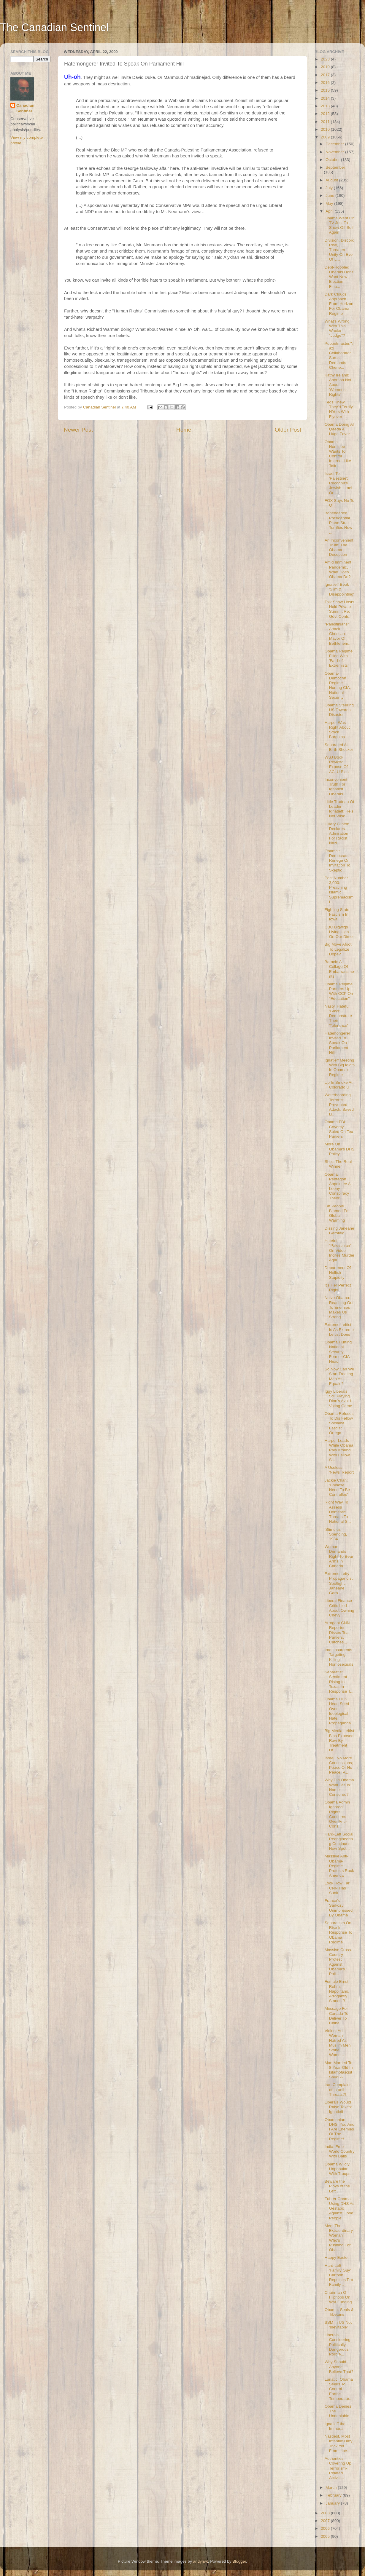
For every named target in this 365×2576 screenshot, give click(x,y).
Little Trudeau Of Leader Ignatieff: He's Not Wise (339, 808)
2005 (326, 2536)
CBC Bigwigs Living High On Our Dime (339, 932)
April (330, 211)
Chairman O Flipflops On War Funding (338, 2297)
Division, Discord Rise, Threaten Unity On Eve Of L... (340, 250)
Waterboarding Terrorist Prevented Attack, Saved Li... (339, 1104)
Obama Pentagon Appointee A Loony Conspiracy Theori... (337, 1186)
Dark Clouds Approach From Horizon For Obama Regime (339, 304)
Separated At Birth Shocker (339, 747)
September (335, 167)
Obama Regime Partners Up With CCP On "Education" (339, 991)
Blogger (239, 2561)
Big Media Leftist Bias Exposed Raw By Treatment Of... (339, 1740)
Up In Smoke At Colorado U (339, 1084)
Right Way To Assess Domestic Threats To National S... (338, 1512)
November (335, 152)
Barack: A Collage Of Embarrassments (339, 969)
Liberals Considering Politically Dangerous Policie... (337, 2344)
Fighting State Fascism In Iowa (337, 914)
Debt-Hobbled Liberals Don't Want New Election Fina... (339, 277)
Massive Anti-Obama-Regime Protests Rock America (339, 1866)
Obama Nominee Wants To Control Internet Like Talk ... (338, 454)
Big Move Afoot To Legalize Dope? (338, 949)
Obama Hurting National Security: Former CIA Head (338, 1352)
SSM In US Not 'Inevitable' (338, 2324)
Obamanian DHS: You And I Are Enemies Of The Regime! (340, 2129)
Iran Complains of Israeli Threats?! (338, 2089)
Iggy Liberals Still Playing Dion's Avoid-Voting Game (338, 1398)
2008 (326, 2513)
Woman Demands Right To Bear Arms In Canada (339, 1556)
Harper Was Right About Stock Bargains (337, 729)
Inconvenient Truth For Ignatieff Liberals (336, 786)
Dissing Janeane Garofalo (339, 1230)
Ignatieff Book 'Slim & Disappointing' (339, 589)
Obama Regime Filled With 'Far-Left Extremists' (339, 658)
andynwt (200, 2561)
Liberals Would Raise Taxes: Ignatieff (338, 2107)
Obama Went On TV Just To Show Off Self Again (340, 225)
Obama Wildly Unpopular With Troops (337, 2169)
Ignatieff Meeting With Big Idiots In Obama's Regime (340, 1067)
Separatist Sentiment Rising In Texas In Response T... (339, 1682)
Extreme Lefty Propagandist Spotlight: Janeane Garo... (339, 1583)
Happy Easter (337, 2257)
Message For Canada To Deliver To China (336, 2015)
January (333, 2503)
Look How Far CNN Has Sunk (337, 1888)
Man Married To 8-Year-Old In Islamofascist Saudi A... (339, 2070)
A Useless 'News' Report (339, 1469)
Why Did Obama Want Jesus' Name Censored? (339, 1787)
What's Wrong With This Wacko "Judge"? (337, 328)
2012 (326, 113)
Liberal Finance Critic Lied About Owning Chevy (339, 1607)
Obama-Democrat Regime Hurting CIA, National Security (338, 685)
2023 (326, 59)
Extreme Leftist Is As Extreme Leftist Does (339, 1329)
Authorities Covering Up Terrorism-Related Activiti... (338, 2468)
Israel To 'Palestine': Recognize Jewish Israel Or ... (338, 483)
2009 (326, 137)
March (332, 2487)
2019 (326, 67)
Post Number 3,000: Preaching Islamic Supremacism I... (339, 890)
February (334, 2495)
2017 (326, 75)
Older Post (288, 430)
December (335, 144)
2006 (326, 2528)
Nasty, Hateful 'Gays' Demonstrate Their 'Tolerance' (338, 1016)
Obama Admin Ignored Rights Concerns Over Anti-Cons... (337, 1814)
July (330, 188)
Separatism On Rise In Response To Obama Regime (339, 1932)
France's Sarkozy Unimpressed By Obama (339, 1907)
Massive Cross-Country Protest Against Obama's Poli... (338, 1962)
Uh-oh (72, 77)
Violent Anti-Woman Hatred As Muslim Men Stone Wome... (338, 2042)
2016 (326, 82)
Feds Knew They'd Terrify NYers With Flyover (339, 409)
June (330, 195)
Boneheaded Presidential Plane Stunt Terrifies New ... (338, 522)
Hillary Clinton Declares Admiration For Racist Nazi (337, 833)
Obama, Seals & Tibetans (339, 2312)
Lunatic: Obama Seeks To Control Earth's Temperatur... (339, 2389)
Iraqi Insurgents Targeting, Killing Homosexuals (339, 1657)
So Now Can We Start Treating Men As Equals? (339, 1376)
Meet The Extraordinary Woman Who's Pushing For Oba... (339, 2238)
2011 (326, 121)
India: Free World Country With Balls (340, 2151)
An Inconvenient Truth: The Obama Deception (339, 547)
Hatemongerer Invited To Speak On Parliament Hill (337, 1043)
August (332, 180)
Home (183, 430)
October (333, 159)
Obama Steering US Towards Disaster (339, 710)
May (330, 203)
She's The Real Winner (338, 1164)
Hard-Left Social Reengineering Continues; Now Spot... (339, 1841)
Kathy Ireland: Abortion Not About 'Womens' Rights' (338, 385)
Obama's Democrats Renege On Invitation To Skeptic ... (337, 860)
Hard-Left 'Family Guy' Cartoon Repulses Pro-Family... (340, 2275)
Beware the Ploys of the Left (337, 2186)
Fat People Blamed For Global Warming (337, 1213)
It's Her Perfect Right (338, 1287)
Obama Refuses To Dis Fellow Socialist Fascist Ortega (339, 1423)
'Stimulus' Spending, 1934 (336, 1534)
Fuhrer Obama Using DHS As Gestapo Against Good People (340, 2208)
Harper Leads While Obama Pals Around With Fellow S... (339, 1450)
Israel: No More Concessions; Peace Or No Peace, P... (339, 1765)
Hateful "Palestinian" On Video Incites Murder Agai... (340, 1250)
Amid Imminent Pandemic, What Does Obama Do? (338, 569)
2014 (326, 98)
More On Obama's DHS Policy (340, 1149)
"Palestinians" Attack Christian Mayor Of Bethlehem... (338, 634)
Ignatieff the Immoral (335, 2426)
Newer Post (78, 430)
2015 (326, 90)
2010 (326, 129)
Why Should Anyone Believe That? (339, 2367)
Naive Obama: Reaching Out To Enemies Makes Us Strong (339, 1307)
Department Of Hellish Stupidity (338, 1272)
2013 (326, 106)
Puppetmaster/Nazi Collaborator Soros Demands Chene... (339, 355)
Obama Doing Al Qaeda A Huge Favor (339, 429)
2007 (326, 2520)
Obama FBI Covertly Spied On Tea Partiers (339, 1129)
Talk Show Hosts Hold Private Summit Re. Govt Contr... (339, 609)
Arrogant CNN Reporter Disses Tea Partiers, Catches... (337, 1632)
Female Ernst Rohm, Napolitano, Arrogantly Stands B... (337, 1991)
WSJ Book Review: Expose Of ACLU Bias (337, 764)
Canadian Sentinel (25, 108)
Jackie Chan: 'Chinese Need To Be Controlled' (337, 1487)
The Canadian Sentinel (54, 27)
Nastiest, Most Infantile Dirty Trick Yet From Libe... (339, 2443)
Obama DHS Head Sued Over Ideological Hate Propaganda (338, 1711)
